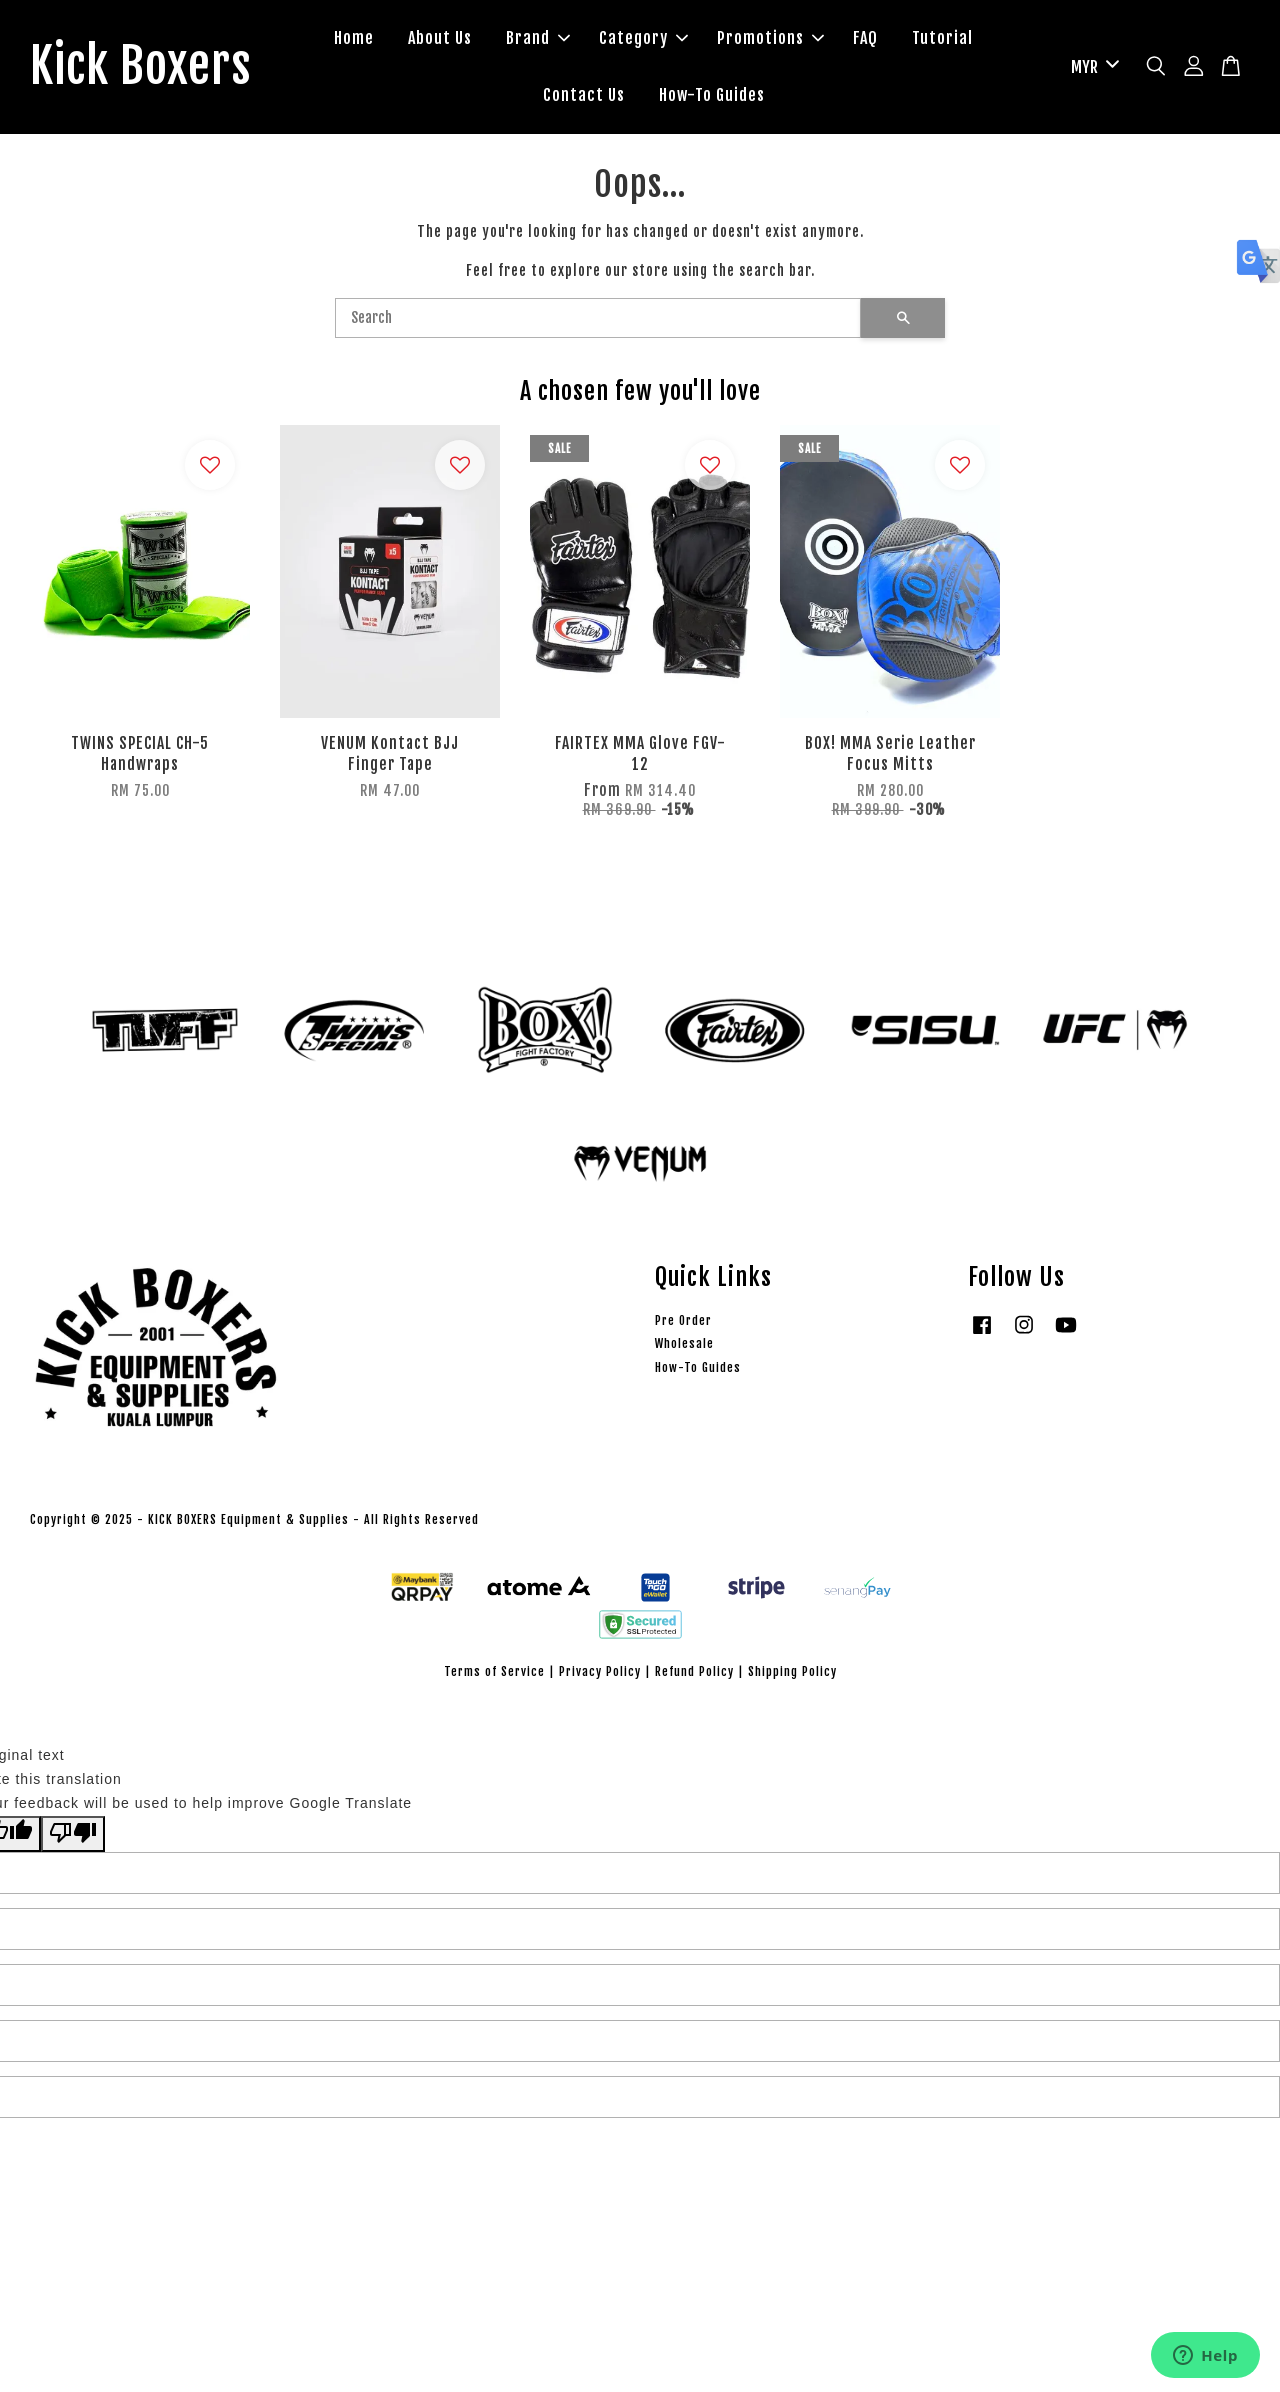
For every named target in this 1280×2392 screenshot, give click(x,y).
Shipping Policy (792, 1671)
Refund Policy (694, 1671)
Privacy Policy (600, 1671)
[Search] (598, 318)
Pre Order (683, 1320)
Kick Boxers (140, 67)
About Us (440, 38)
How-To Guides (712, 95)
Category (643, 38)
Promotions (770, 38)
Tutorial (942, 38)
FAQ (865, 38)
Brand (538, 38)
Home (354, 38)
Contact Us (584, 95)
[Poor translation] (73, 1834)
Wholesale (684, 1343)
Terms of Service (494, 1671)
